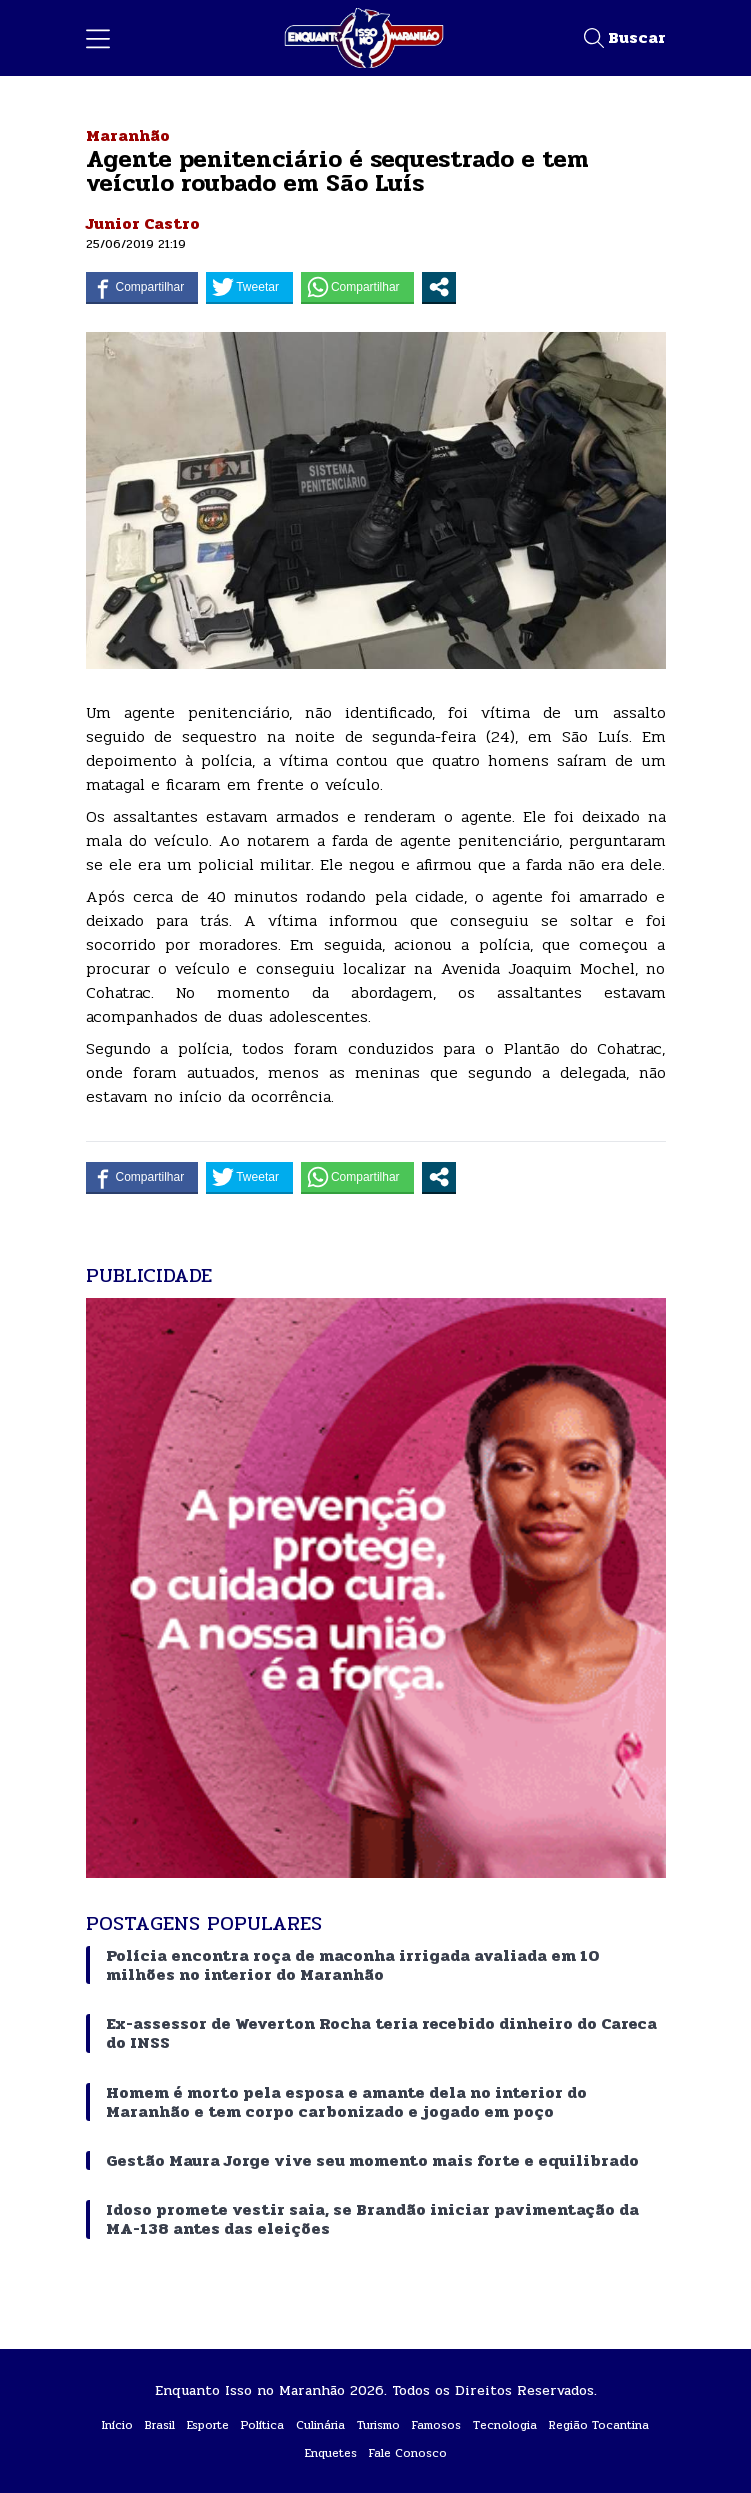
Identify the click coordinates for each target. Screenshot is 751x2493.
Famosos (436, 2425)
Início (117, 2425)
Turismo (378, 2425)
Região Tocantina (599, 2425)
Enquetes (331, 2453)
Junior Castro (143, 223)
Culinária (320, 2425)
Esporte (208, 2425)
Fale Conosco (408, 2453)
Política (262, 2425)
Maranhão (128, 135)
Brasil (160, 2425)
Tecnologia (505, 2425)
